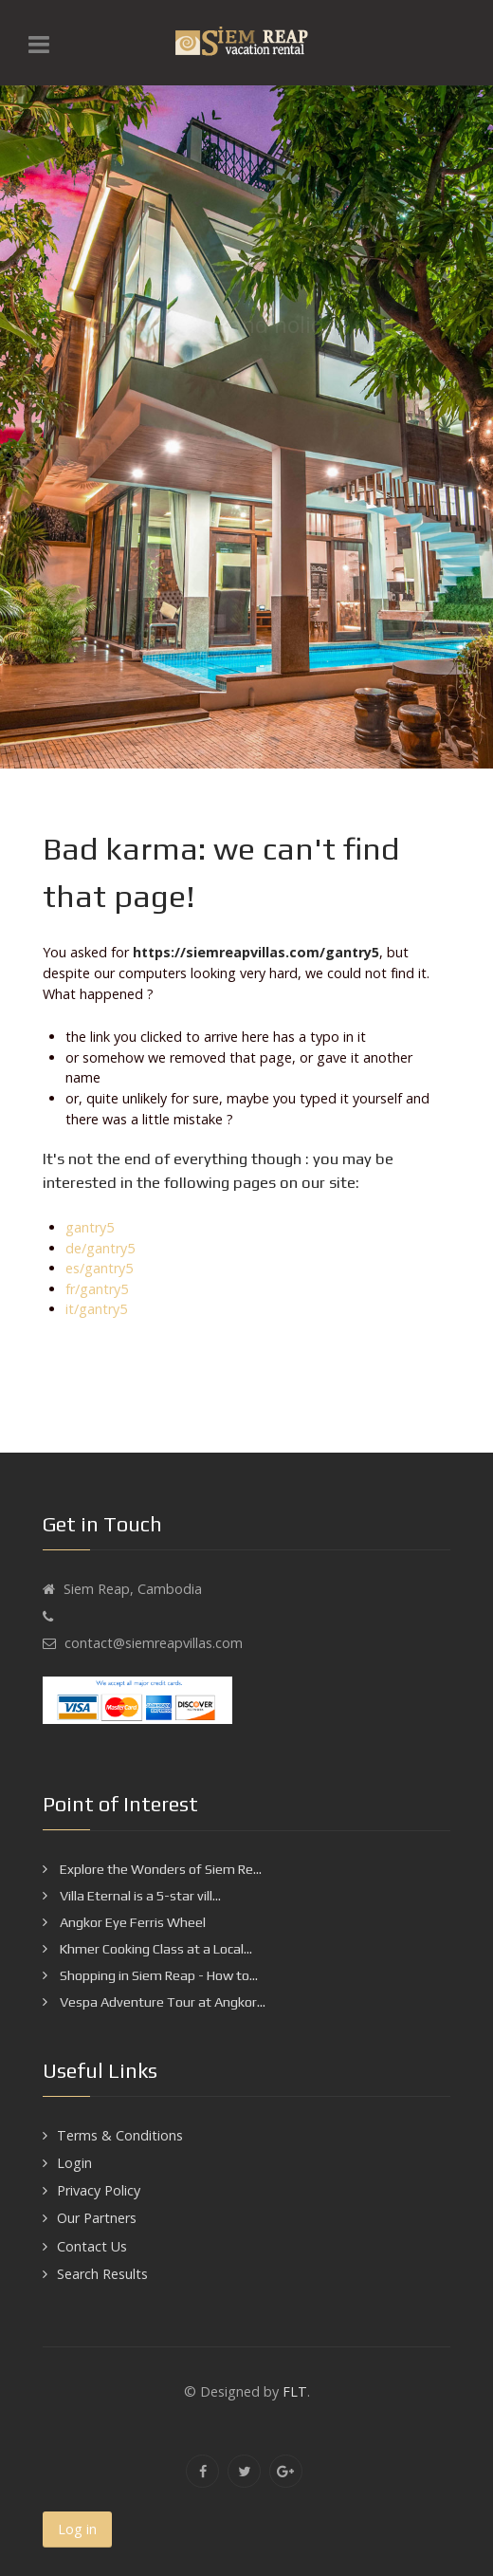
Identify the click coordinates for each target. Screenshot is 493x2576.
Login (74, 2163)
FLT (295, 2391)
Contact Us (92, 2246)
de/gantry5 (100, 1248)
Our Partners (97, 2218)
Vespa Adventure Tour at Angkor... (161, 2002)
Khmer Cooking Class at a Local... (154, 1948)
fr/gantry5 (96, 1289)
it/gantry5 (96, 1309)
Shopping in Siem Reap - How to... (157, 1975)
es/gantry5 (99, 1268)
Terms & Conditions (120, 2135)
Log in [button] (77, 2529)
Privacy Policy (98, 2190)
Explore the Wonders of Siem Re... (159, 1869)
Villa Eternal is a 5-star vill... (139, 1895)
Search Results (102, 2274)
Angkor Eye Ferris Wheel (131, 1922)
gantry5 (89, 1227)
